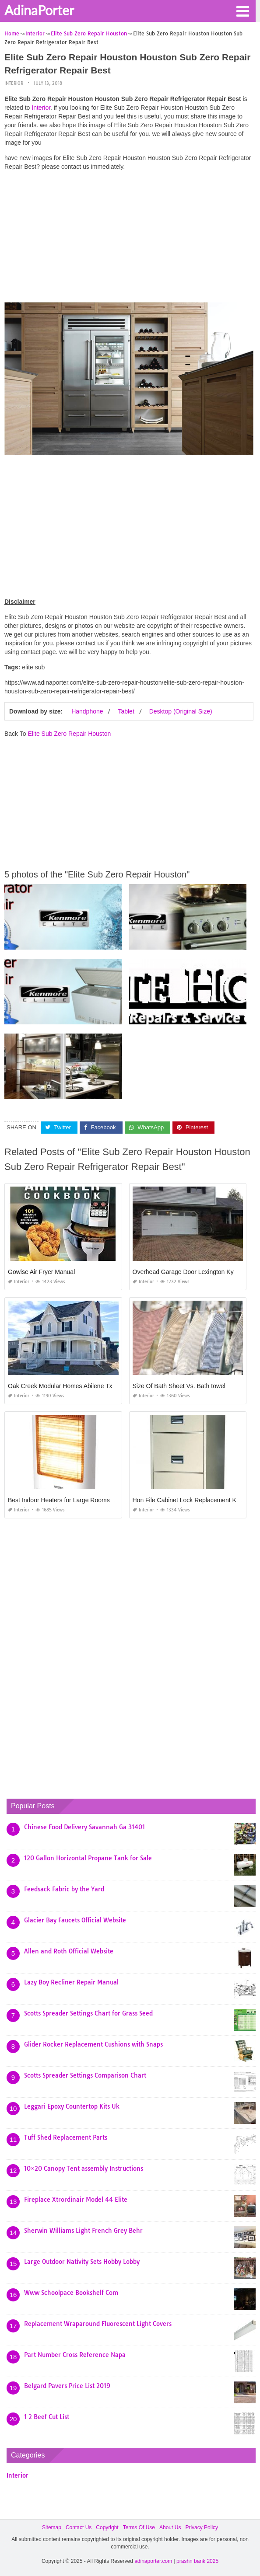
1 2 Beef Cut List (46, 2417)
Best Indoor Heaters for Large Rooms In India (69, 1500)
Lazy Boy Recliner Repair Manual (71, 1982)
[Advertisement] (128, 239)
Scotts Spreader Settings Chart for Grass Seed (88, 2013)
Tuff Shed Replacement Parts (65, 2137)
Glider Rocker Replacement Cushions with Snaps (93, 2044)
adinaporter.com (153, 2561)
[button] (242, 10)
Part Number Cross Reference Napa (75, 2355)
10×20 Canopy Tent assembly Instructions (83, 2168)
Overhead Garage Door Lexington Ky (183, 1271)
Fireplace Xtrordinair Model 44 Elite (75, 2200)
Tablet (126, 711)
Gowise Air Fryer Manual (41, 1271)
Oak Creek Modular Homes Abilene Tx (60, 1385)
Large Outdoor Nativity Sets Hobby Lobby (82, 2262)
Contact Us (78, 2527)
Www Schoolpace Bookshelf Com (71, 2293)
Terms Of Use (139, 2527)
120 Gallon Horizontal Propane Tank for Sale (88, 1858)
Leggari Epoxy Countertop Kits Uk (71, 2106)
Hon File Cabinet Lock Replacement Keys (189, 1500)
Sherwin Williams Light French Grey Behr (83, 2231)
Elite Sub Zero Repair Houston (69, 733)
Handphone (87, 711)
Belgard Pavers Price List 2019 (67, 2386)
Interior (13, 83)
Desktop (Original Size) (180, 711)
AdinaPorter (39, 10)
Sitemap (51, 2527)
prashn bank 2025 (197, 2561)
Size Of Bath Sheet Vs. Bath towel (179, 1385)
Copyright (107, 2527)
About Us (170, 2527)
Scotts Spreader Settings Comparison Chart (85, 2075)
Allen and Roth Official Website (68, 1951)
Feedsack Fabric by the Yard (64, 1889)
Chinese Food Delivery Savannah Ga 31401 (84, 1827)
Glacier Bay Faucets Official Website (75, 1920)
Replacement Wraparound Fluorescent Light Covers (98, 2324)
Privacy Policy (201, 2527)
